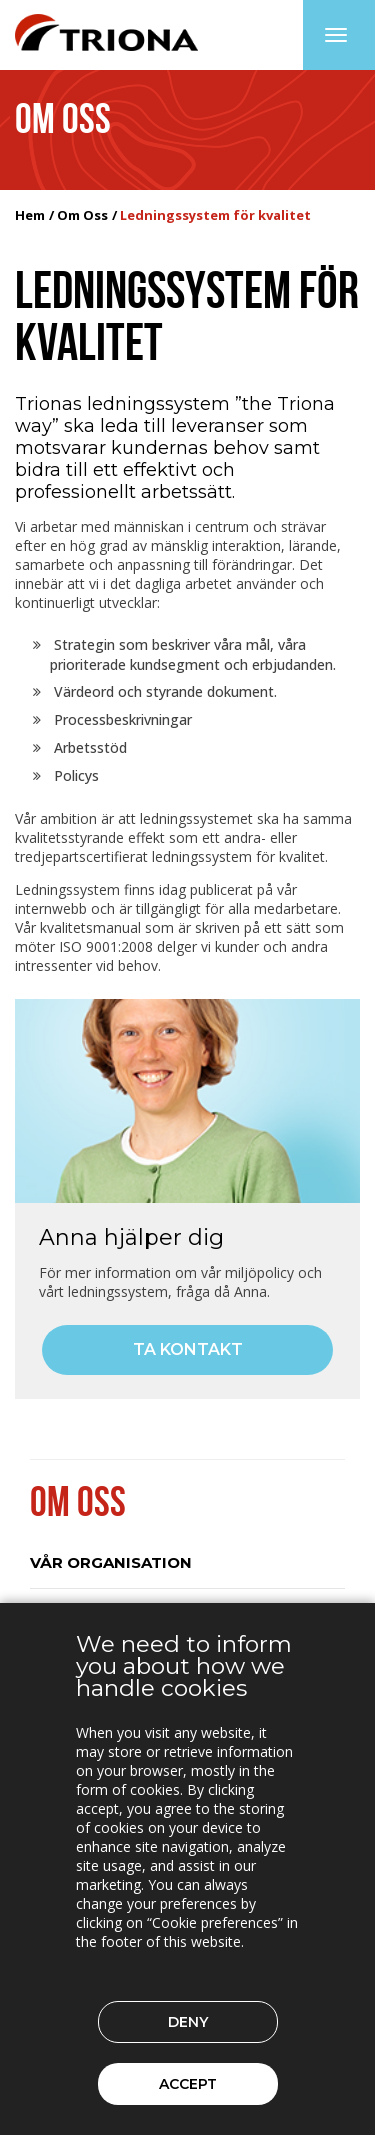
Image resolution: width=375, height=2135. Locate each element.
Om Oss (82, 215)
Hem (30, 215)
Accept (188, 2084)
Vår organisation (111, 1562)
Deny (188, 2022)
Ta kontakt (188, 1349)
